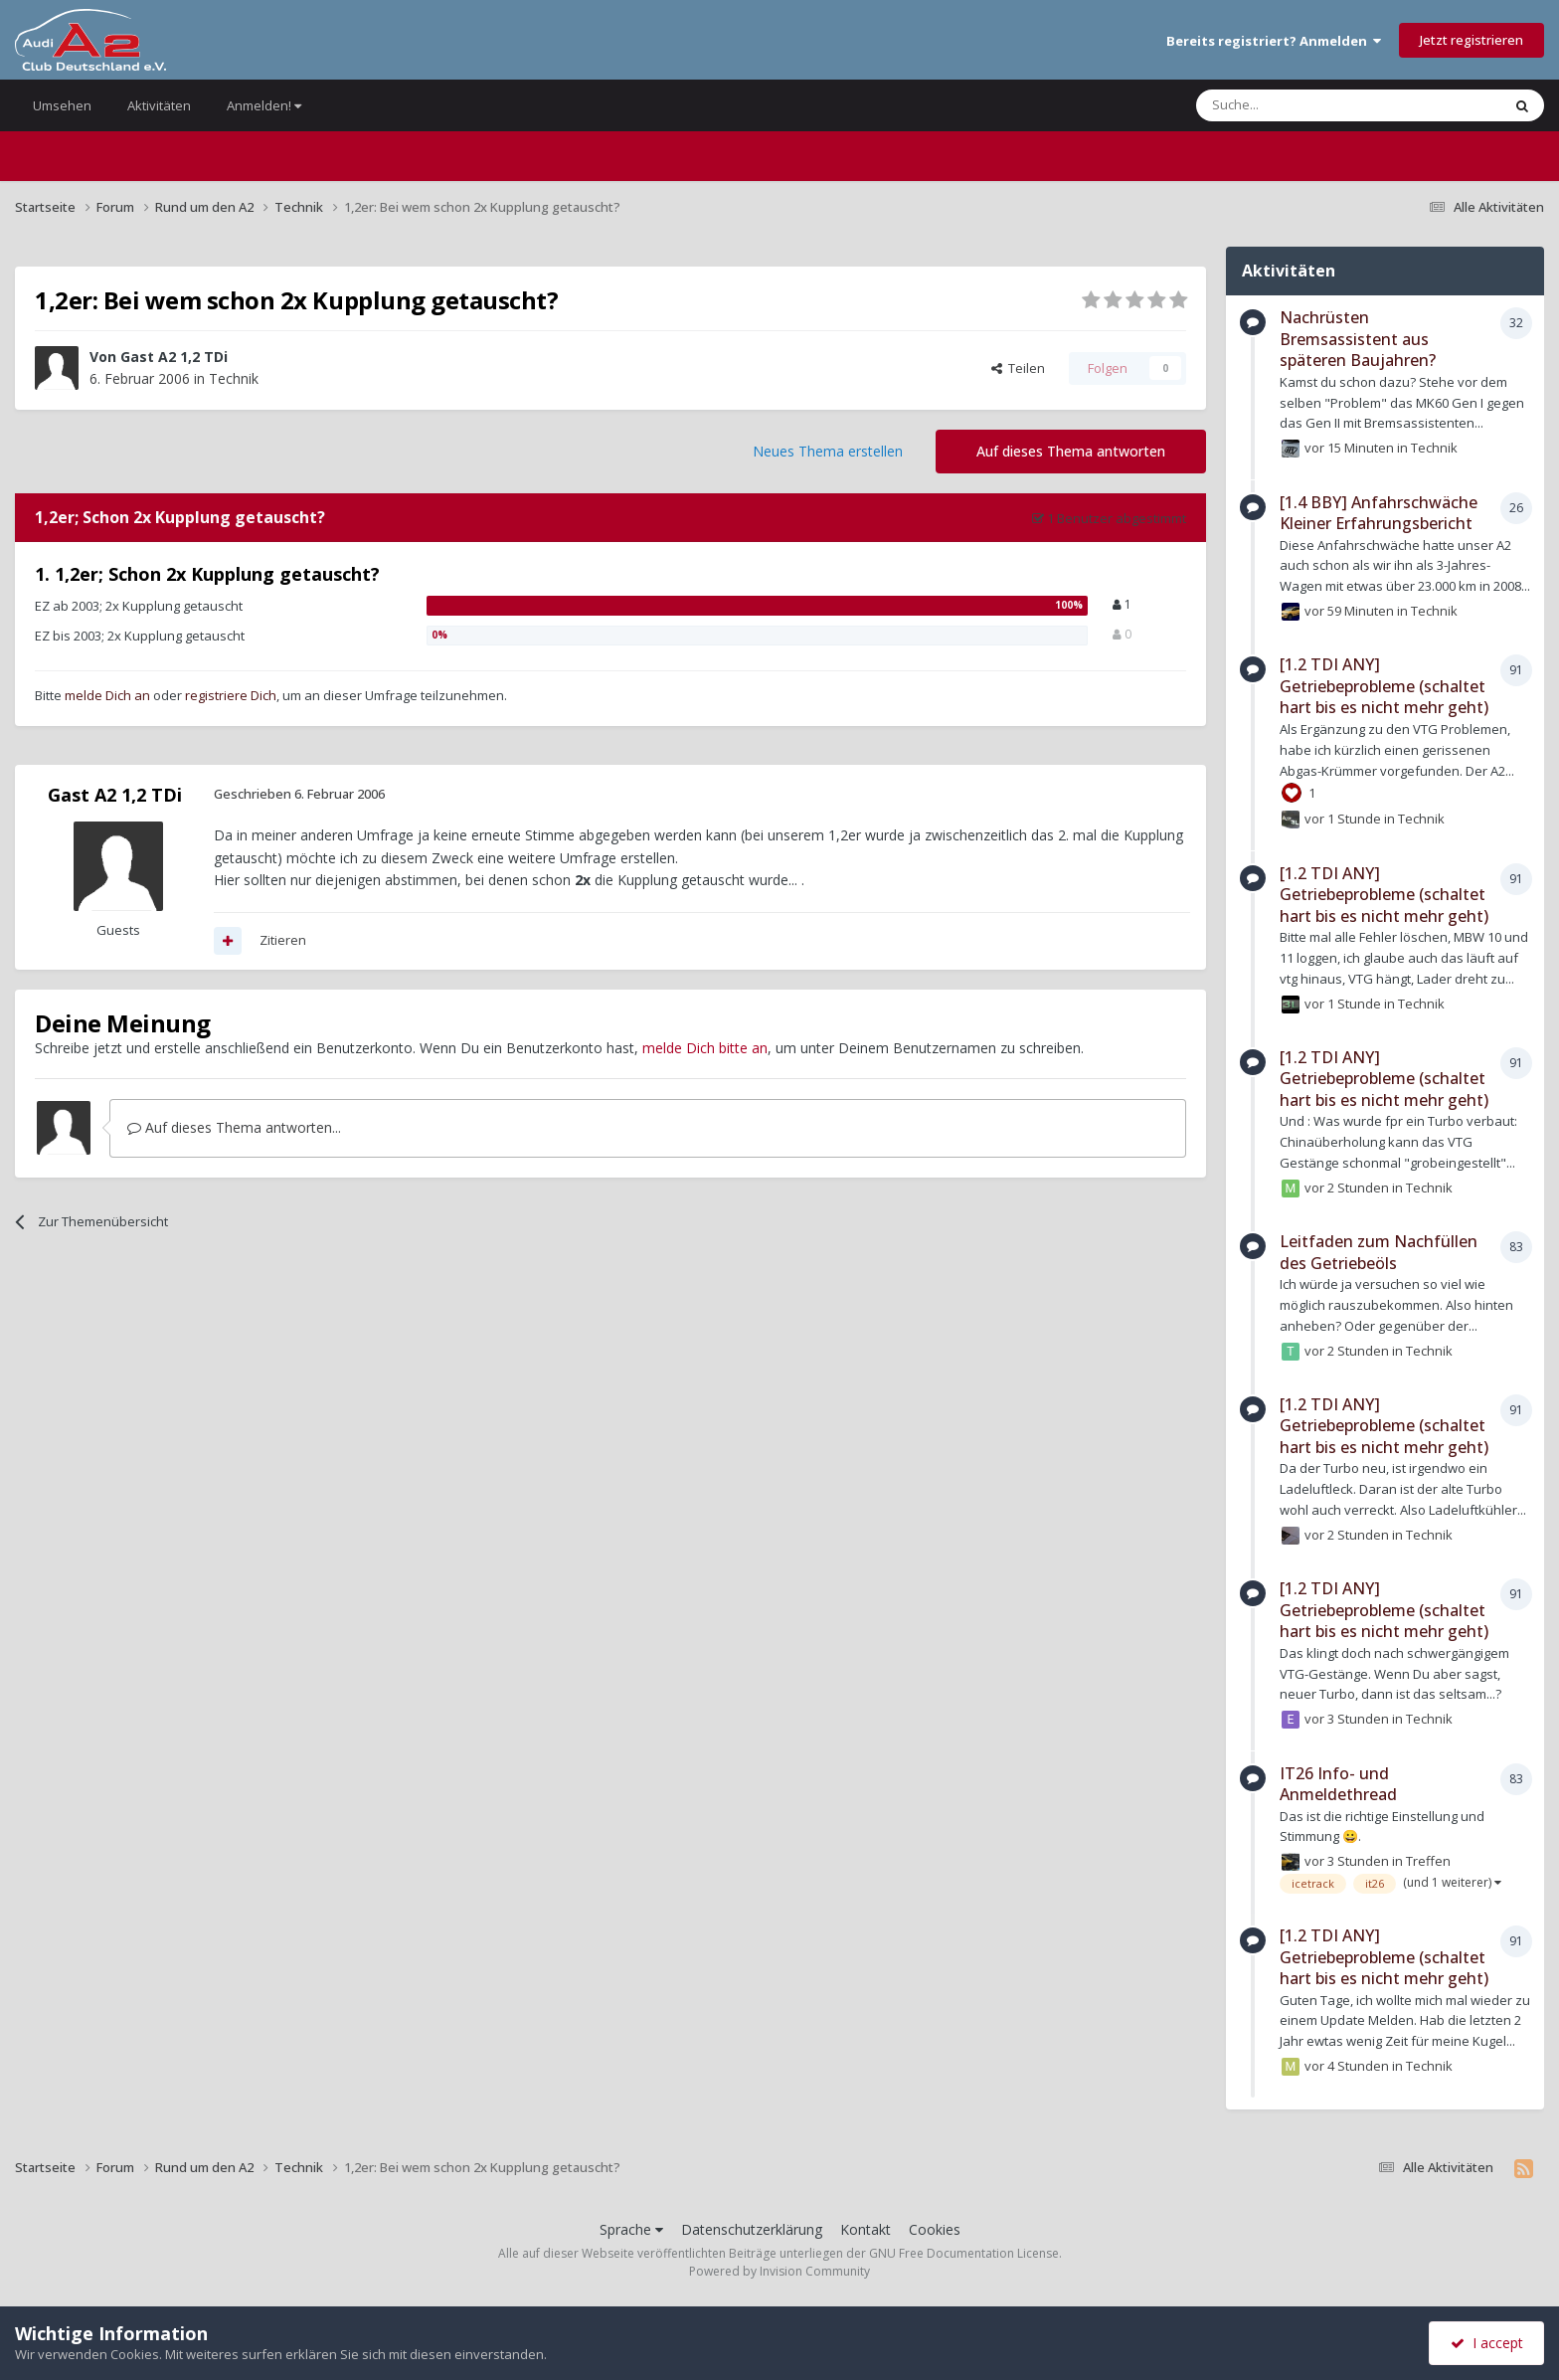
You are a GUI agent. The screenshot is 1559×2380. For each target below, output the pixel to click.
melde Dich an (107, 695)
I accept (1487, 2342)
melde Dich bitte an (705, 1047)
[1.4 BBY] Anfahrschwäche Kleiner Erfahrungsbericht (1378, 513)
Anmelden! (264, 105)
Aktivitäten (159, 105)
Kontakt (865, 2229)
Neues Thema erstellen (828, 451)
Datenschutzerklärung (751, 2229)
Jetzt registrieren (1471, 40)
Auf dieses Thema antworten (1070, 451)
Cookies (934, 2229)
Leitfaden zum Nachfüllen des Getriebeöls (1378, 1252)
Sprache (631, 2229)
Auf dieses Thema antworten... (234, 1127)
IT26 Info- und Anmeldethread (1338, 1784)
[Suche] (1289, 105)
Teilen (1018, 368)
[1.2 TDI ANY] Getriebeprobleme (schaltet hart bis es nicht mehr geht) (1384, 685)
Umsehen (62, 105)
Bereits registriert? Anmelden (1273, 41)
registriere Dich (230, 695)
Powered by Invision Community (779, 2271)
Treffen (1428, 1861)
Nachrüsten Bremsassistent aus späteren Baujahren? (1358, 338)
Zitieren (283, 940)
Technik (234, 378)
